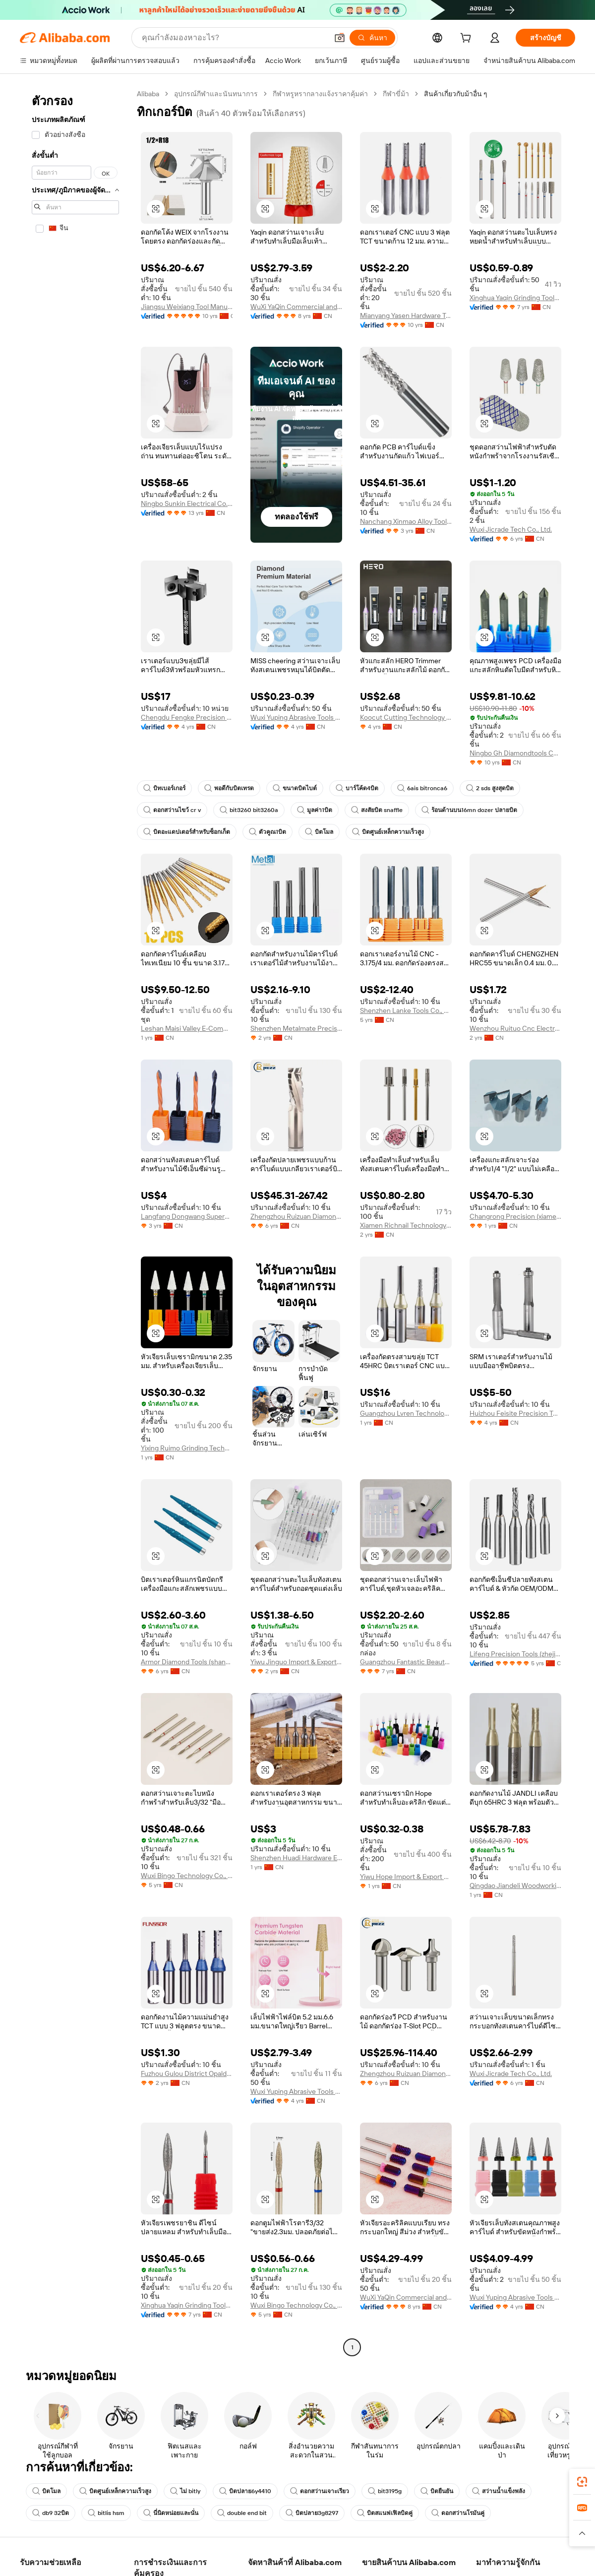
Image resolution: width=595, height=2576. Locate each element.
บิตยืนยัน (436, 2491)
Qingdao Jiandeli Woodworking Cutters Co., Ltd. (515, 1885)
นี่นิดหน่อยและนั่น (170, 2513)
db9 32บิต (50, 2513)
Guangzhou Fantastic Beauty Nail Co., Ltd (406, 1662)
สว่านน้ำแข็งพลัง (498, 2491)
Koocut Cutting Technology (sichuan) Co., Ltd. (406, 717)
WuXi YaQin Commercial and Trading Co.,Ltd (296, 307)
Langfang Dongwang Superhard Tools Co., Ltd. (187, 1216)
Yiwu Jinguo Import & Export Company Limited (296, 1662)
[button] (340, 38)
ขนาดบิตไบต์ (295, 788)
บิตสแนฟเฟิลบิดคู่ (385, 2513)
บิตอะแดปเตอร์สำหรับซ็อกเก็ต (186, 832)
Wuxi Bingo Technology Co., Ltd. (187, 1876)
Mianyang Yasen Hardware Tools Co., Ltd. (406, 315)
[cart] (467, 39)
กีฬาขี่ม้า (396, 94)
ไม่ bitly (185, 2491)
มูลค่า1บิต (314, 810)
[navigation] (75, 1221)
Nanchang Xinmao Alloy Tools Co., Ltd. (406, 521)
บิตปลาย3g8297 (312, 2513)
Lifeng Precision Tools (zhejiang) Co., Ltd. (515, 1654)
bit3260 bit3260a (249, 810)
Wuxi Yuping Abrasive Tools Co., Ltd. (296, 717)
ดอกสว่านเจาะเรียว (319, 2491)
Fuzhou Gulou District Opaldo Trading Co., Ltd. (187, 2073)
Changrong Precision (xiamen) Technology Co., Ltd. (515, 1216)
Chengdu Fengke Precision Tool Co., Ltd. (187, 717)
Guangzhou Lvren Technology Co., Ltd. (406, 1413)
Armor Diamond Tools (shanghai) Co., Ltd (187, 1662)
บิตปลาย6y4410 (245, 2491)
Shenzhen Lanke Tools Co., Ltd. (406, 1010)
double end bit (242, 2513)
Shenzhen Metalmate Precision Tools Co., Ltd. (296, 1028)
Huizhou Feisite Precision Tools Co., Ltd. (515, 1413)
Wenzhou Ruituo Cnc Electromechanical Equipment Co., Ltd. (515, 1028)
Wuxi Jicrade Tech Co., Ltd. (511, 529)
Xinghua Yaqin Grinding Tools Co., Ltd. (515, 298)
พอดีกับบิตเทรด (229, 788)
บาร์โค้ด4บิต (357, 788)
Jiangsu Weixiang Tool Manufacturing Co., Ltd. (187, 307)
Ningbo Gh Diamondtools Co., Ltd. (515, 753)
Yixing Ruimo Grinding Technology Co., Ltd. (187, 1448)
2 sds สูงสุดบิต (490, 788)
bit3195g (385, 2491)
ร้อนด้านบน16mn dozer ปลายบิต (469, 810)
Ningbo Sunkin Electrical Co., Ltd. (187, 503)
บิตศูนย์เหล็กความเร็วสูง (388, 832)
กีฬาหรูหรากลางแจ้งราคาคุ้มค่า (320, 94)
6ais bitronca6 (422, 788)
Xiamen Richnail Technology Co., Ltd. (406, 1225)
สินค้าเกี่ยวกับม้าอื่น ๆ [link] (455, 94)
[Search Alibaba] (234, 37)
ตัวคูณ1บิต (267, 832)
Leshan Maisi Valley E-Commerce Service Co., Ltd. (187, 1028)
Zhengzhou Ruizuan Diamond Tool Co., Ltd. (296, 1216)
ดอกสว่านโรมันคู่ (457, 2513)
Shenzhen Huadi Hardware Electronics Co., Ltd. (296, 1858)
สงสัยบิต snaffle (377, 810)
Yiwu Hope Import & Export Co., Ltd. (406, 1877)
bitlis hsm (106, 2513)
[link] (582, 2482)
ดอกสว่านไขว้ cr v (172, 810)
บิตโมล (319, 832)
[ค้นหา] (372, 38)
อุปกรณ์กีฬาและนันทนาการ (216, 94)
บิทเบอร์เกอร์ (164, 788)
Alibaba (148, 94)
